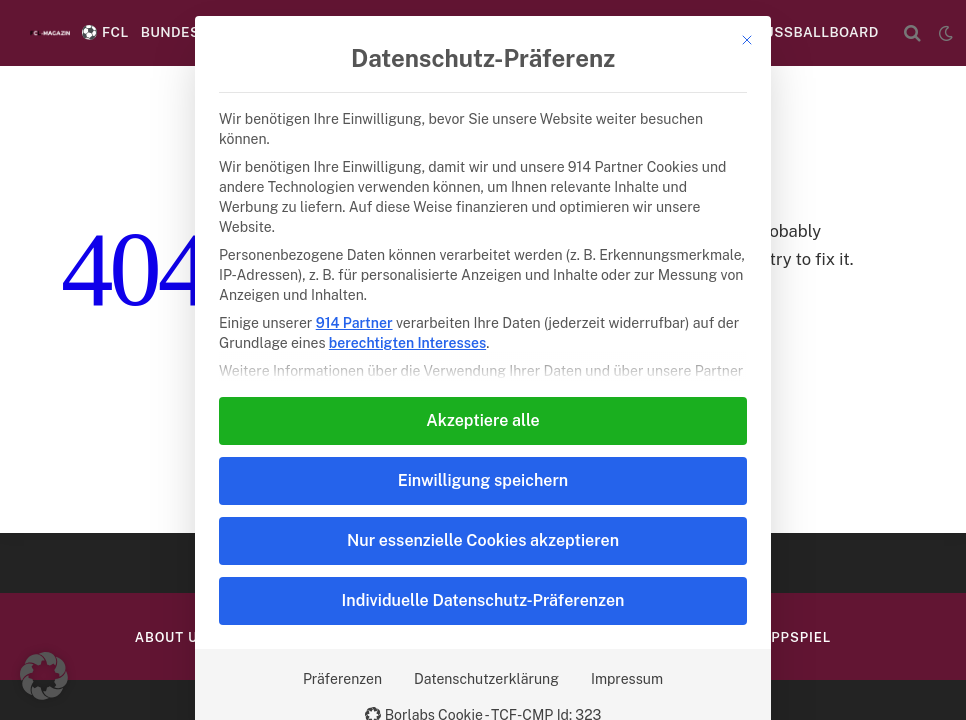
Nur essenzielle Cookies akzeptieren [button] (483, 540)
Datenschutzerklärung (486, 679)
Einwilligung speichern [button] (483, 480)
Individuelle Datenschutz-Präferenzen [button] (483, 600)
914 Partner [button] (354, 323)
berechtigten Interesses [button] (407, 343)
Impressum (627, 679)
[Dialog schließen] (747, 40)
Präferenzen (342, 679)
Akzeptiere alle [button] (482, 420)
